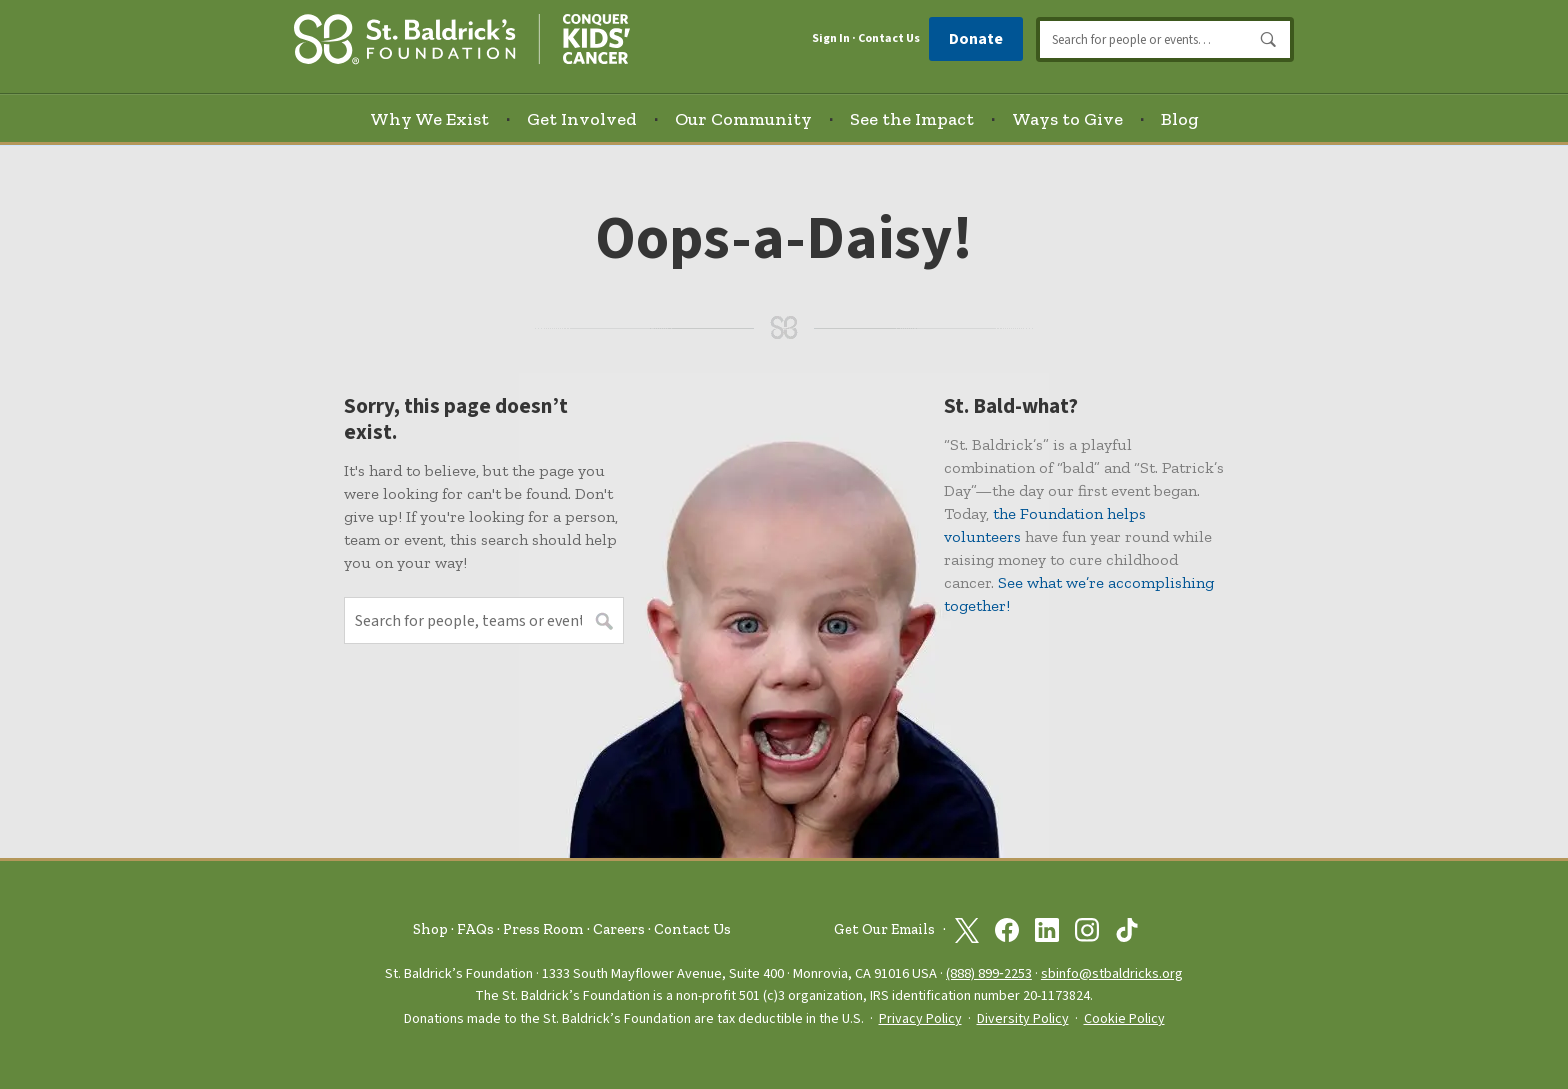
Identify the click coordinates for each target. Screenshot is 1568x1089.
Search (1269, 40)
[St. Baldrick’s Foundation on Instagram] (1087, 930)
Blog (1180, 119)
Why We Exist (429, 119)
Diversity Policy (1023, 1019)
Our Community (743, 119)
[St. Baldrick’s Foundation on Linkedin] (1047, 930)
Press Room (543, 929)
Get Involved (582, 119)
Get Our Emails (884, 929)
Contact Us (889, 38)
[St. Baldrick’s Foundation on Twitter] (967, 930)
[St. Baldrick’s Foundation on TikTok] (1127, 930)
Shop (430, 929)
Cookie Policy (1124, 1019)
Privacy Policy (920, 1019)
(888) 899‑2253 (989, 973)
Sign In (831, 39)
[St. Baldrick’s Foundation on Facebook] (1007, 930)
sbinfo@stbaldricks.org (1112, 973)
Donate (976, 39)
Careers (619, 929)
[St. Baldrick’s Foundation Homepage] (462, 36)
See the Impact (912, 119)
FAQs (475, 929)
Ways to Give (1067, 119)
